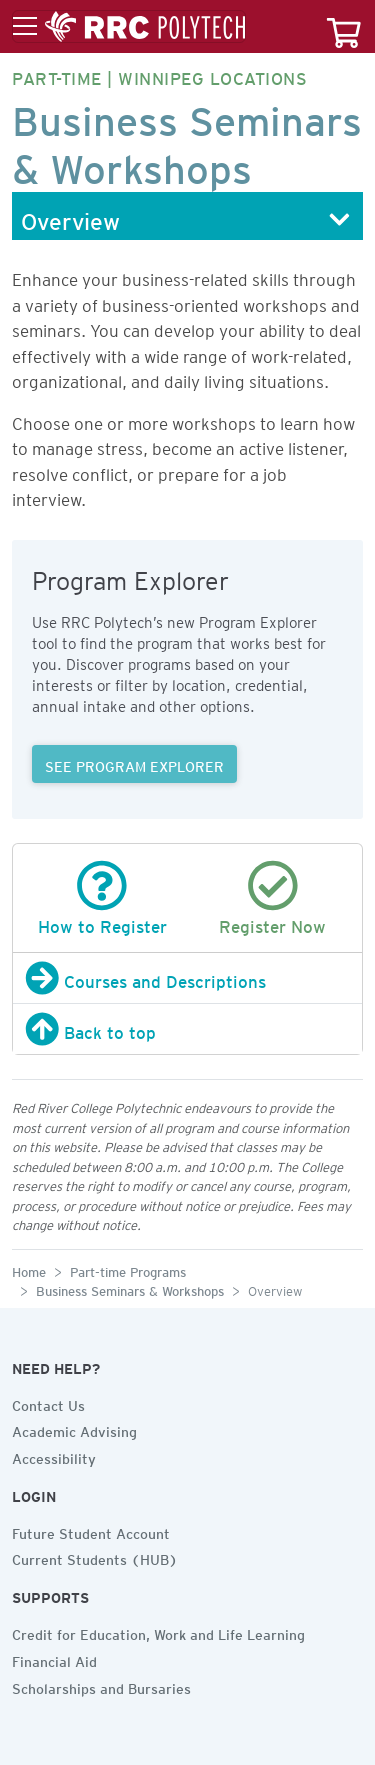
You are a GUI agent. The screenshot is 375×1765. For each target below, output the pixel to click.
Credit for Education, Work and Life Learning (158, 1632)
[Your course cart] (344, 26)
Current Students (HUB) (95, 1557)
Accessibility (54, 1456)
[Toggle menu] (129, 27)
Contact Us (48, 1403)
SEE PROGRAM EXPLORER (134, 764)
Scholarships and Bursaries (101, 1686)
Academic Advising (74, 1429)
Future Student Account (91, 1531)
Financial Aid (54, 1659)
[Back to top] (187, 1029)
